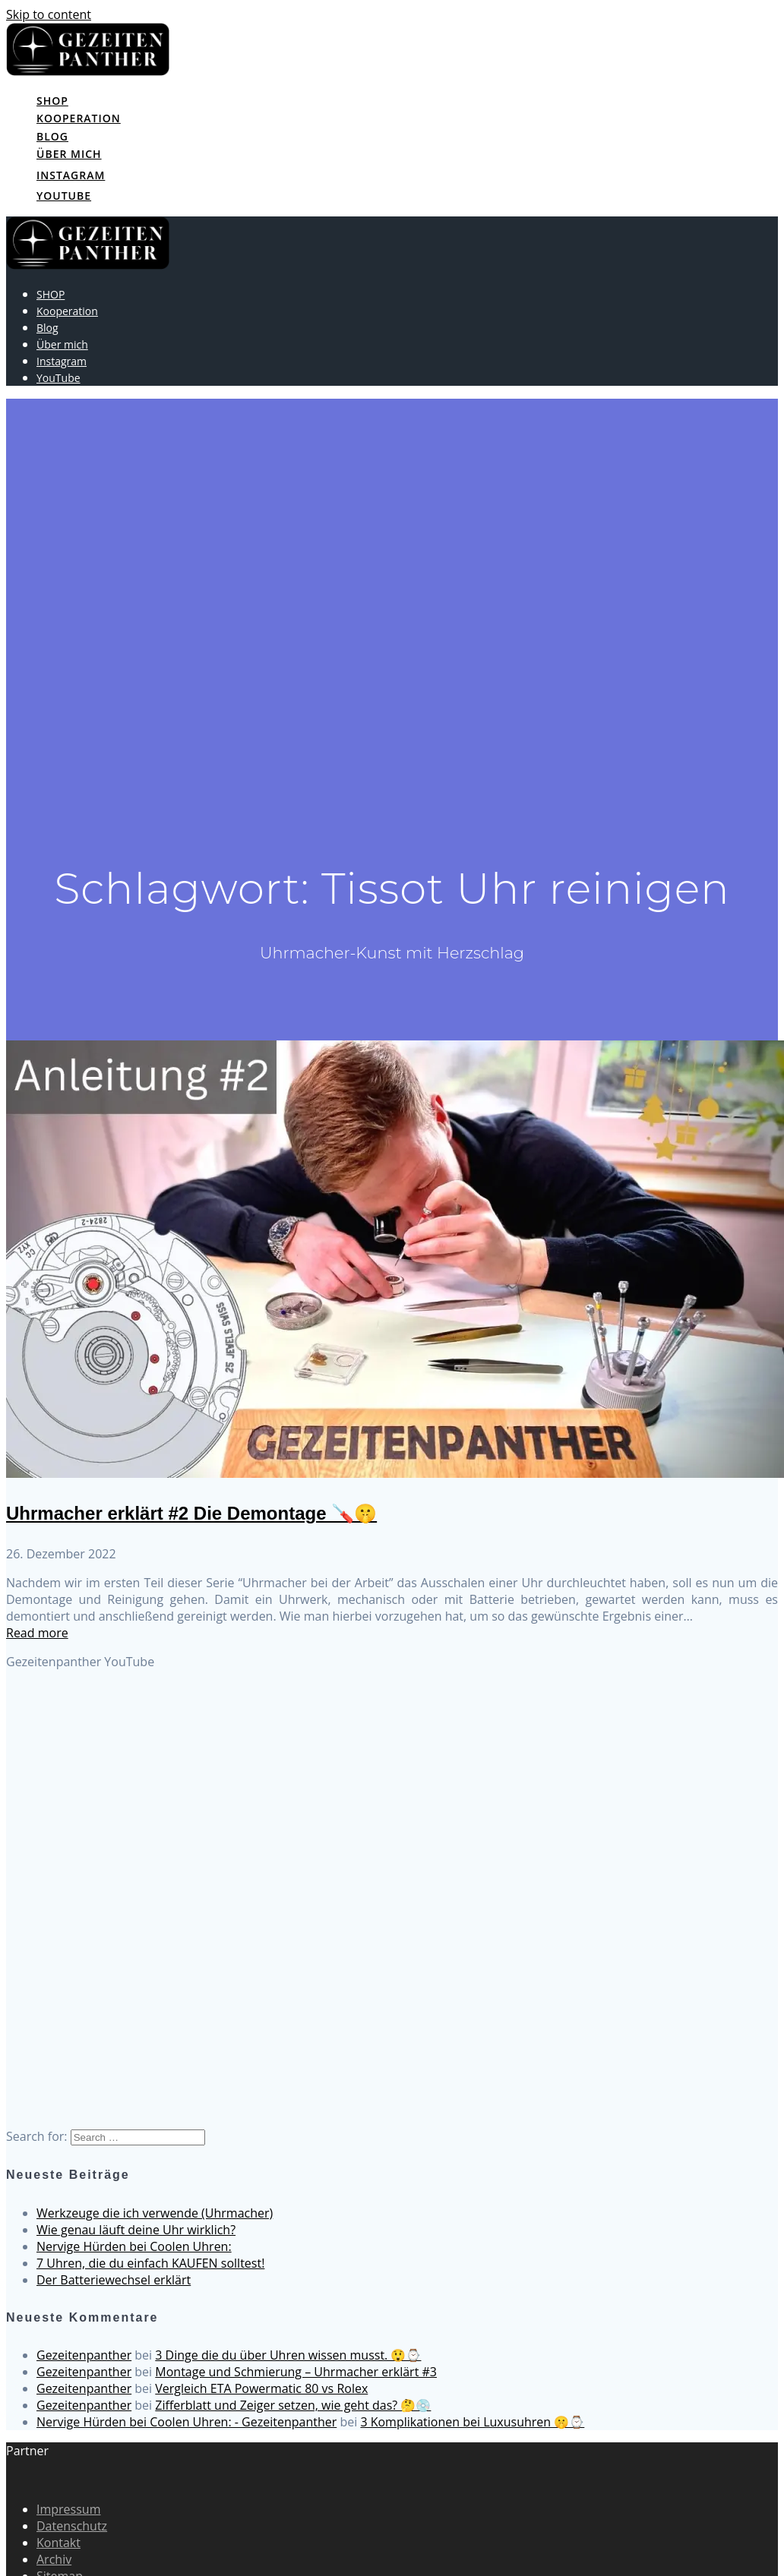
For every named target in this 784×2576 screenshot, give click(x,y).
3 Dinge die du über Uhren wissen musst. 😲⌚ (288, 2355)
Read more (37, 1632)
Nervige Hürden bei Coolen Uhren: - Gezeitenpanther (186, 2421)
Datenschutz (71, 2526)
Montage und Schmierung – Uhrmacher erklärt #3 (296, 2371)
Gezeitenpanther (83, 2355)
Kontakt (58, 2542)
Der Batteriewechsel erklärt (113, 2279)
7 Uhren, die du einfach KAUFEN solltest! (150, 2263)
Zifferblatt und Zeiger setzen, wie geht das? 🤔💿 (293, 2405)
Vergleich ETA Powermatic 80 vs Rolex (261, 2388)
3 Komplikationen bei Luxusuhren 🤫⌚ (472, 2421)
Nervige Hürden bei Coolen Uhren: (134, 2246)
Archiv (53, 2559)
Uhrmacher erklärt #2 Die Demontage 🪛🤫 (191, 1513)
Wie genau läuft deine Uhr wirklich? (136, 2229)
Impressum (68, 2509)
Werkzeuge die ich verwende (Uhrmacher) (154, 2213)
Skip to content (48, 14)
